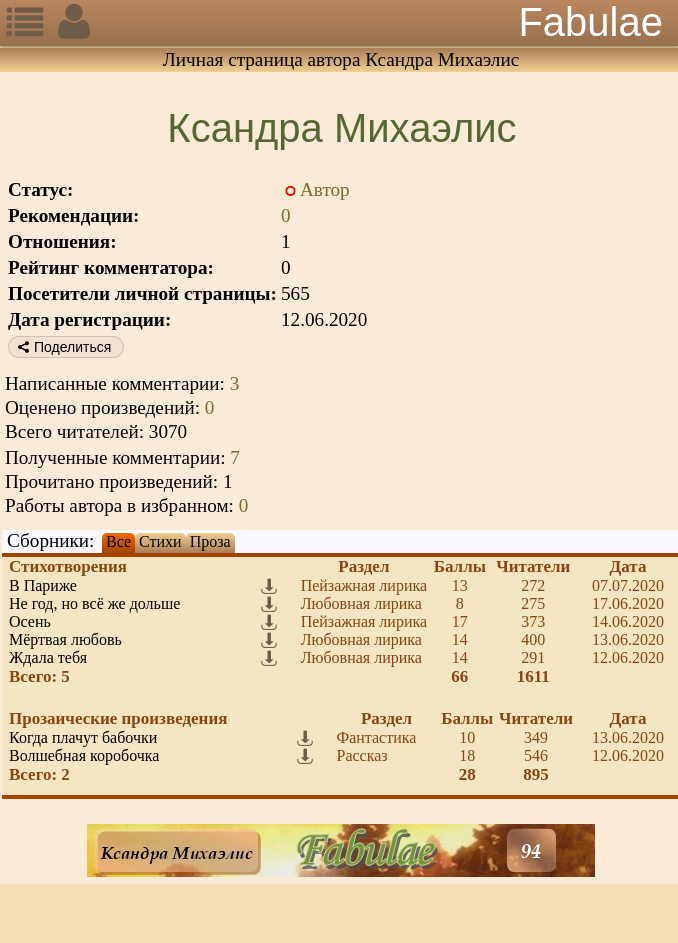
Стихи (160, 541)
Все (118, 541)
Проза (210, 541)
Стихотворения (68, 566)
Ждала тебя (48, 657)
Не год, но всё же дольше (94, 603)
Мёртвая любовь (65, 639)
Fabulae (590, 22)
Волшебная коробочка (84, 755)
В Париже (43, 585)
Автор (325, 189)
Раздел (363, 566)
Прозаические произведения (118, 718)
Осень (30, 621)
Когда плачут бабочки (83, 737)
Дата (628, 566)
